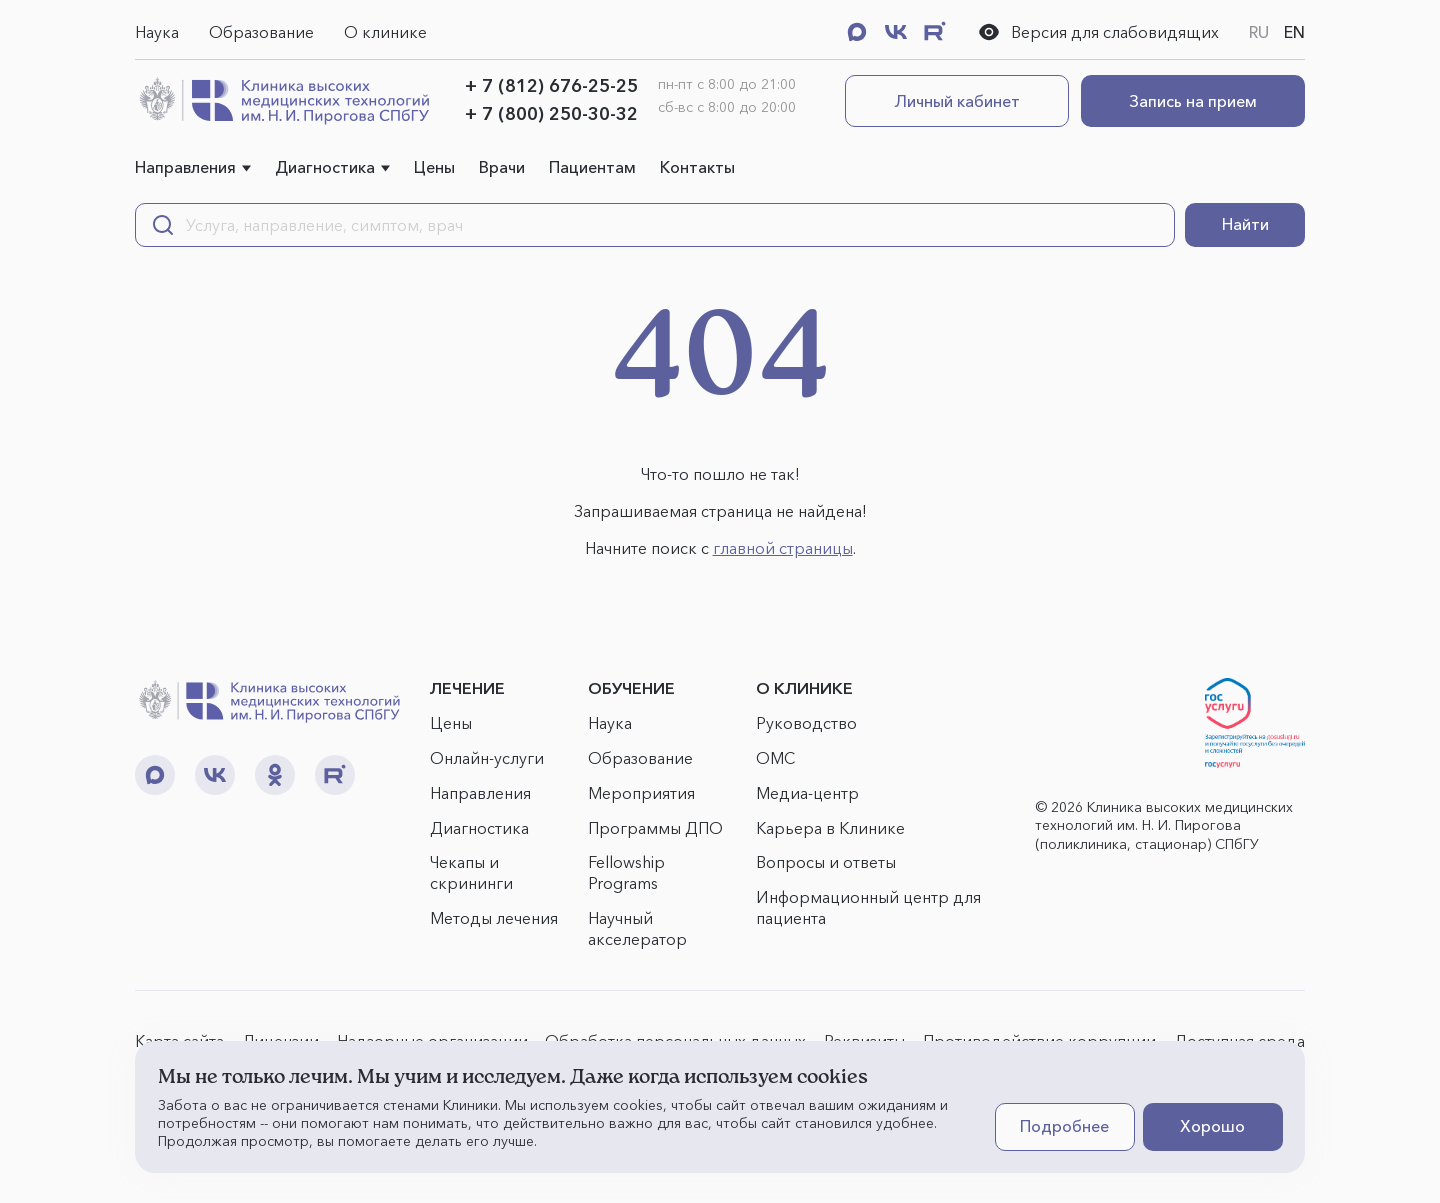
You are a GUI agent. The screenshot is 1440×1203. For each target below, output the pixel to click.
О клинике (385, 32)
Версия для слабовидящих (1098, 32)
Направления (185, 167)
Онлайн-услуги (487, 758)
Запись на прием (1193, 101)
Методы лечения (494, 918)
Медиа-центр (807, 793)
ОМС (775, 758)
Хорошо (1212, 1126)
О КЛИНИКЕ (804, 688)
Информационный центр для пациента (868, 907)
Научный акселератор (637, 928)
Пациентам (592, 167)
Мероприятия (641, 793)
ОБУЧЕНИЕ (631, 688)
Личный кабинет (957, 101)
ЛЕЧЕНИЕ (467, 688)
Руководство (806, 723)
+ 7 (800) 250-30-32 (551, 114)
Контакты (697, 167)
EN (1294, 32)
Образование (261, 32)
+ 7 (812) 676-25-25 (551, 86)
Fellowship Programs (626, 872)
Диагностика (325, 167)
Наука (157, 32)
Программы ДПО (655, 828)
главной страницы (783, 548)
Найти (1245, 224)
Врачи (502, 167)
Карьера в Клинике (830, 828)
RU (1259, 32)
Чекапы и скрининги (471, 872)
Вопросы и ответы (826, 862)
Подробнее (1064, 1126)
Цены (434, 167)
